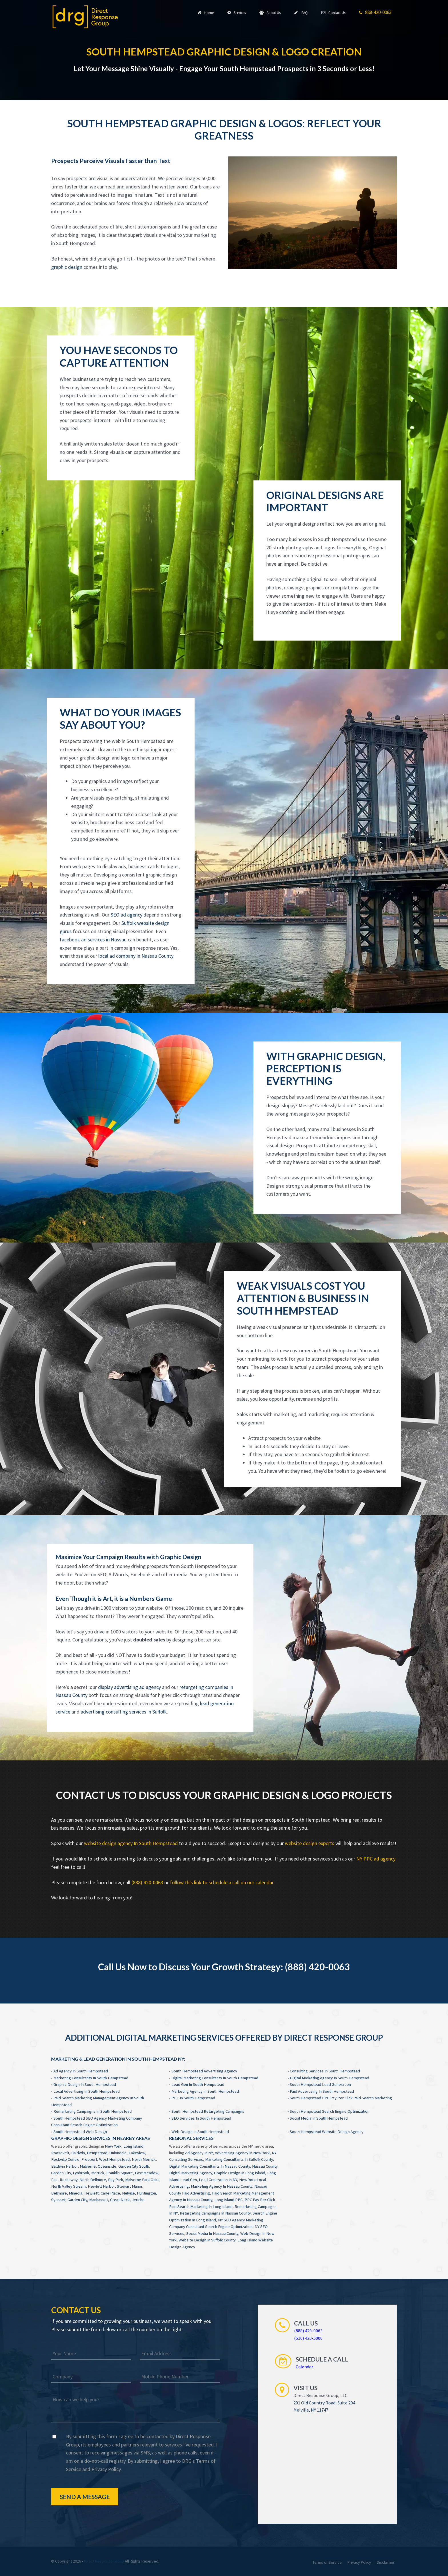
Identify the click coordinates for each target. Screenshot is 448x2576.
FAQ (301, 12)
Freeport (89, 2159)
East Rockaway (64, 2179)
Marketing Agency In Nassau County (221, 2186)
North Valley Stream (68, 2186)
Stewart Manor (129, 2186)
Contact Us (333, 12)
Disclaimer (386, 2562)
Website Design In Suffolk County (207, 2240)
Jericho (138, 2199)
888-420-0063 (375, 12)
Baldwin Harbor (64, 2166)
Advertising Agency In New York (242, 2152)
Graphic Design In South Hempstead (84, 2084)
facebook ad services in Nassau (93, 939)
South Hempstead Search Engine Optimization (329, 2111)
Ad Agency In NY (199, 2152)
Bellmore (59, 2193)
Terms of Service (327, 2562)
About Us (270, 12)
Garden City (61, 2172)
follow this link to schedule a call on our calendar (221, 1882)
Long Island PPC (228, 2199)
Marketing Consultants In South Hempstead (90, 2077)
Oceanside (107, 2166)
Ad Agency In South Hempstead (80, 2071)
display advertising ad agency (129, 1687)
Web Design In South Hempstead (200, 2131)
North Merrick (144, 2159)
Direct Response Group (104, 2561)
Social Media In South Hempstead (319, 2118)
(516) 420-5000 (308, 2338)
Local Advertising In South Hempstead (86, 2091)
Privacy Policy (106, 2469)
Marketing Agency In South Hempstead (205, 2091)
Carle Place (110, 2193)
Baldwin (78, 2152)
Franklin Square (119, 2172)
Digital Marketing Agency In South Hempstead (329, 2077)
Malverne (88, 2166)
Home (206, 12)
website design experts (309, 1843)
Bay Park (115, 2179)
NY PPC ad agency (375, 1858)
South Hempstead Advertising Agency (204, 2071)
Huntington (146, 2193)
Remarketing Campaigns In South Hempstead (92, 2111)
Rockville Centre (65, 2159)
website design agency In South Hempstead (131, 1843)
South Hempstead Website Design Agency (326, 2131)
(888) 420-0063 (147, 1882)
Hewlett (91, 2193)
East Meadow (146, 2172)
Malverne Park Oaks (142, 2179)
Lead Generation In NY (218, 2179)
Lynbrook (81, 2172)
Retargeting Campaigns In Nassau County (215, 2213)
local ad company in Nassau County (135, 956)
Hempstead (97, 2152)
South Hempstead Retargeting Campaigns (207, 2111)
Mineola (75, 2193)
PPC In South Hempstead (193, 2097)
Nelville (128, 2193)
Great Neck (120, 2199)
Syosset (58, 2199)
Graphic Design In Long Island (239, 2172)
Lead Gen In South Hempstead (197, 2084)
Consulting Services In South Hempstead (325, 2071)
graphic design (66, 267)
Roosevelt (60, 2152)
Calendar (304, 2367)
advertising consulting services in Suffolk (124, 1711)
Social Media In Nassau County (212, 2233)
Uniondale (118, 2152)
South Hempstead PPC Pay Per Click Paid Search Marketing (341, 2097)
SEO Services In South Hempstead (201, 2118)
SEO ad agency (126, 914)
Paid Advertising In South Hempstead (322, 2091)
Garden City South (133, 2166)
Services (236, 12)
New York (113, 2146)
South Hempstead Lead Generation (320, 2084)
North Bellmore (92, 2179)
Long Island (133, 2146)
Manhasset (98, 2199)
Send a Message (85, 2496)
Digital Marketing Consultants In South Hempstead (214, 2077)
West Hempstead (114, 2159)
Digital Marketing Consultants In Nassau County (209, 2166)
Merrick (97, 2172)
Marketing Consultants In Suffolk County (239, 2159)
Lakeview (137, 2152)
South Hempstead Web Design (80, 2131)
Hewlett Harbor (101, 2186)
